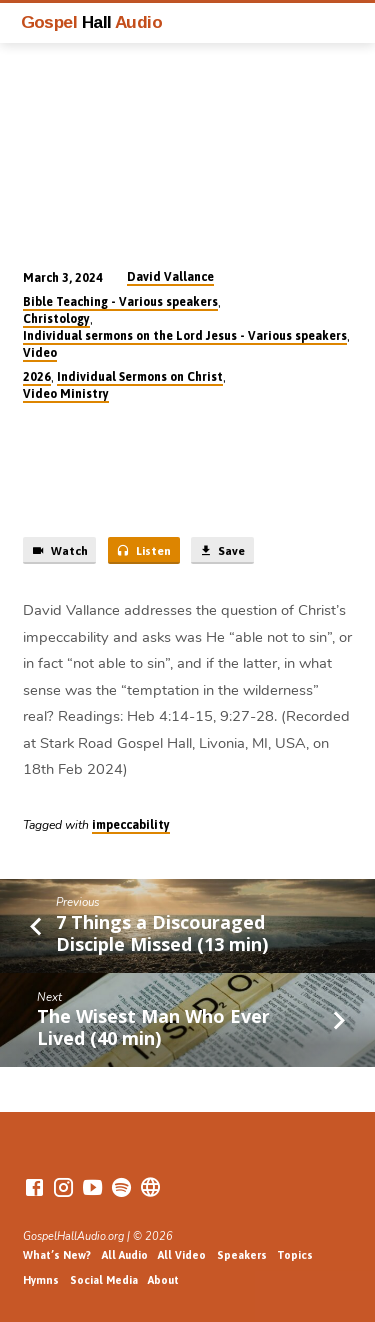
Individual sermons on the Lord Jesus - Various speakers (185, 336)
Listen (143, 551)
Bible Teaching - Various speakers (120, 302)
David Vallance (170, 277)
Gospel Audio (92, 22)
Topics (295, 1255)
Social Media (104, 1280)
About (163, 1280)
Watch (59, 551)
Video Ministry (66, 394)
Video (40, 353)
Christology (56, 319)
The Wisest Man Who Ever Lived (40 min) (153, 1027)
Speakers (242, 1255)
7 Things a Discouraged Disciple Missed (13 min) (162, 933)
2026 (37, 377)
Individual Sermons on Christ (140, 377)
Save (222, 551)
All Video (182, 1255)
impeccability (131, 825)
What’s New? (57, 1255)
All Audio (125, 1255)
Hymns (41, 1280)
